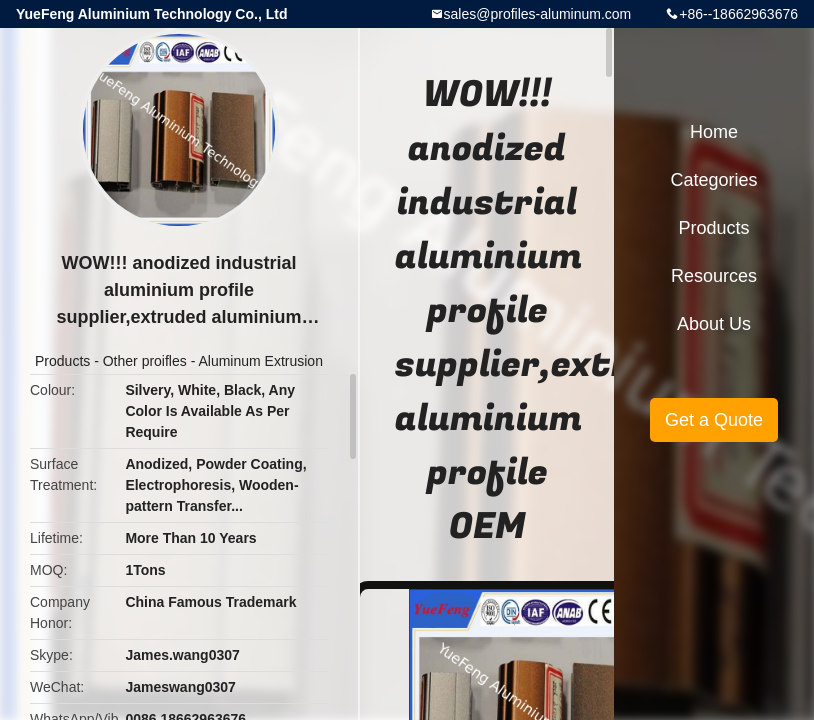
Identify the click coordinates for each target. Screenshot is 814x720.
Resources (714, 276)
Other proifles (145, 361)
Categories (713, 180)
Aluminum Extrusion (260, 361)
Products (62, 361)
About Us (714, 324)
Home (714, 132)
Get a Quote (714, 420)
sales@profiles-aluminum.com (538, 14)
